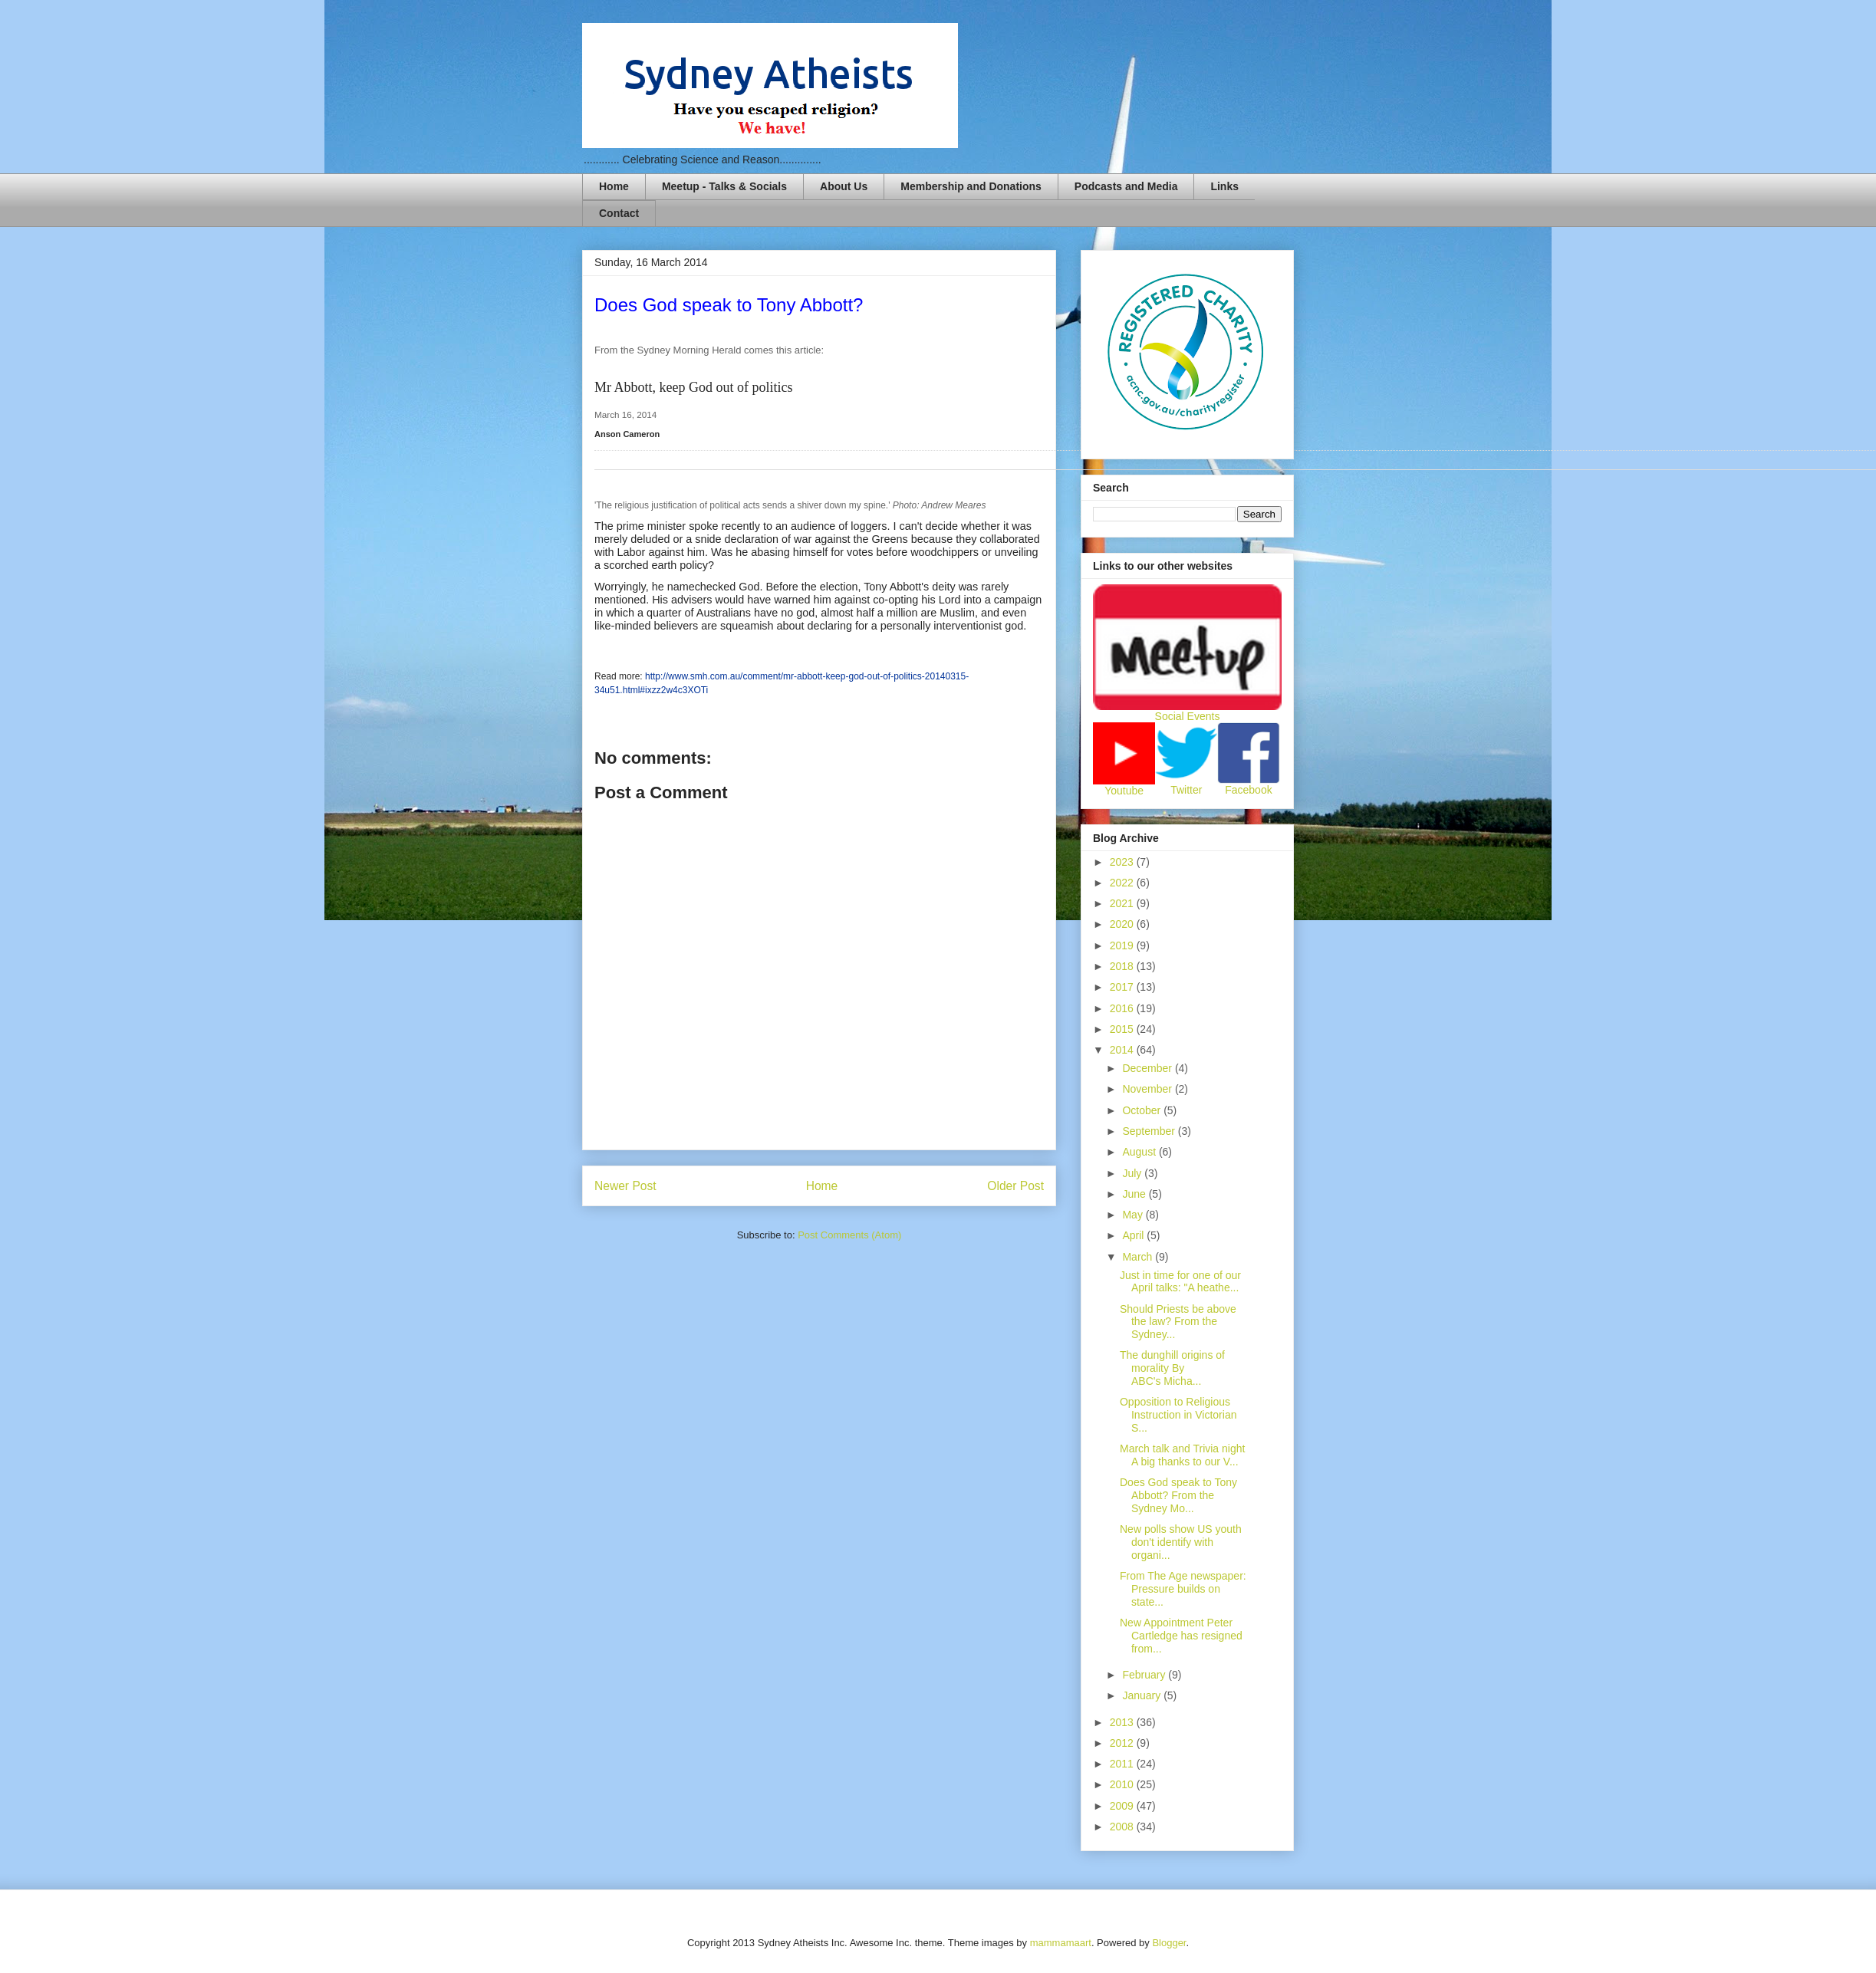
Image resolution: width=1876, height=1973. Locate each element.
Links (1224, 186)
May (1133, 1214)
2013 (1123, 1722)
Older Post (1015, 1185)
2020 (1123, 924)
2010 (1123, 1784)
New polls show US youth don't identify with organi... (1181, 1542)
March (1138, 1257)
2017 (1123, 987)
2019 (1123, 945)
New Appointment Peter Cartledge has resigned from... (1181, 1635)
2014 (1123, 1050)
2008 (1123, 1826)
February (1145, 1675)
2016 (1123, 1008)
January (1142, 1695)
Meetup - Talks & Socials (724, 186)
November (1148, 1089)
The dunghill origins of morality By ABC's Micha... (1172, 1368)
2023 (1123, 862)
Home (614, 186)
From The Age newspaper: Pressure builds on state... (1183, 1589)
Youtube (1124, 790)
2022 (1123, 882)
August (1140, 1152)
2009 (1123, 1806)
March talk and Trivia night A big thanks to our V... (1182, 1455)
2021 (1123, 903)
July (1133, 1173)
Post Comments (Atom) (849, 1235)
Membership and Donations (971, 186)
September (1149, 1131)
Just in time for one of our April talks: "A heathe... (1180, 1281)
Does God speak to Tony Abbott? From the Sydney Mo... (1178, 1495)
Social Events (1187, 716)
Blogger (1169, 1942)
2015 (1123, 1029)
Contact (619, 213)
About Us (843, 186)
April (1134, 1235)
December (1148, 1068)
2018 (1123, 966)
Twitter (1186, 790)
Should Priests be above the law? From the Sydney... (1178, 1322)
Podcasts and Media (1126, 186)
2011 (1123, 1764)
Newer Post (625, 1185)
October (1142, 1110)
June (1135, 1194)
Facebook (1248, 790)
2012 (1123, 1743)
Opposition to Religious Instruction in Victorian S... (1178, 1415)
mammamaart (1060, 1942)
